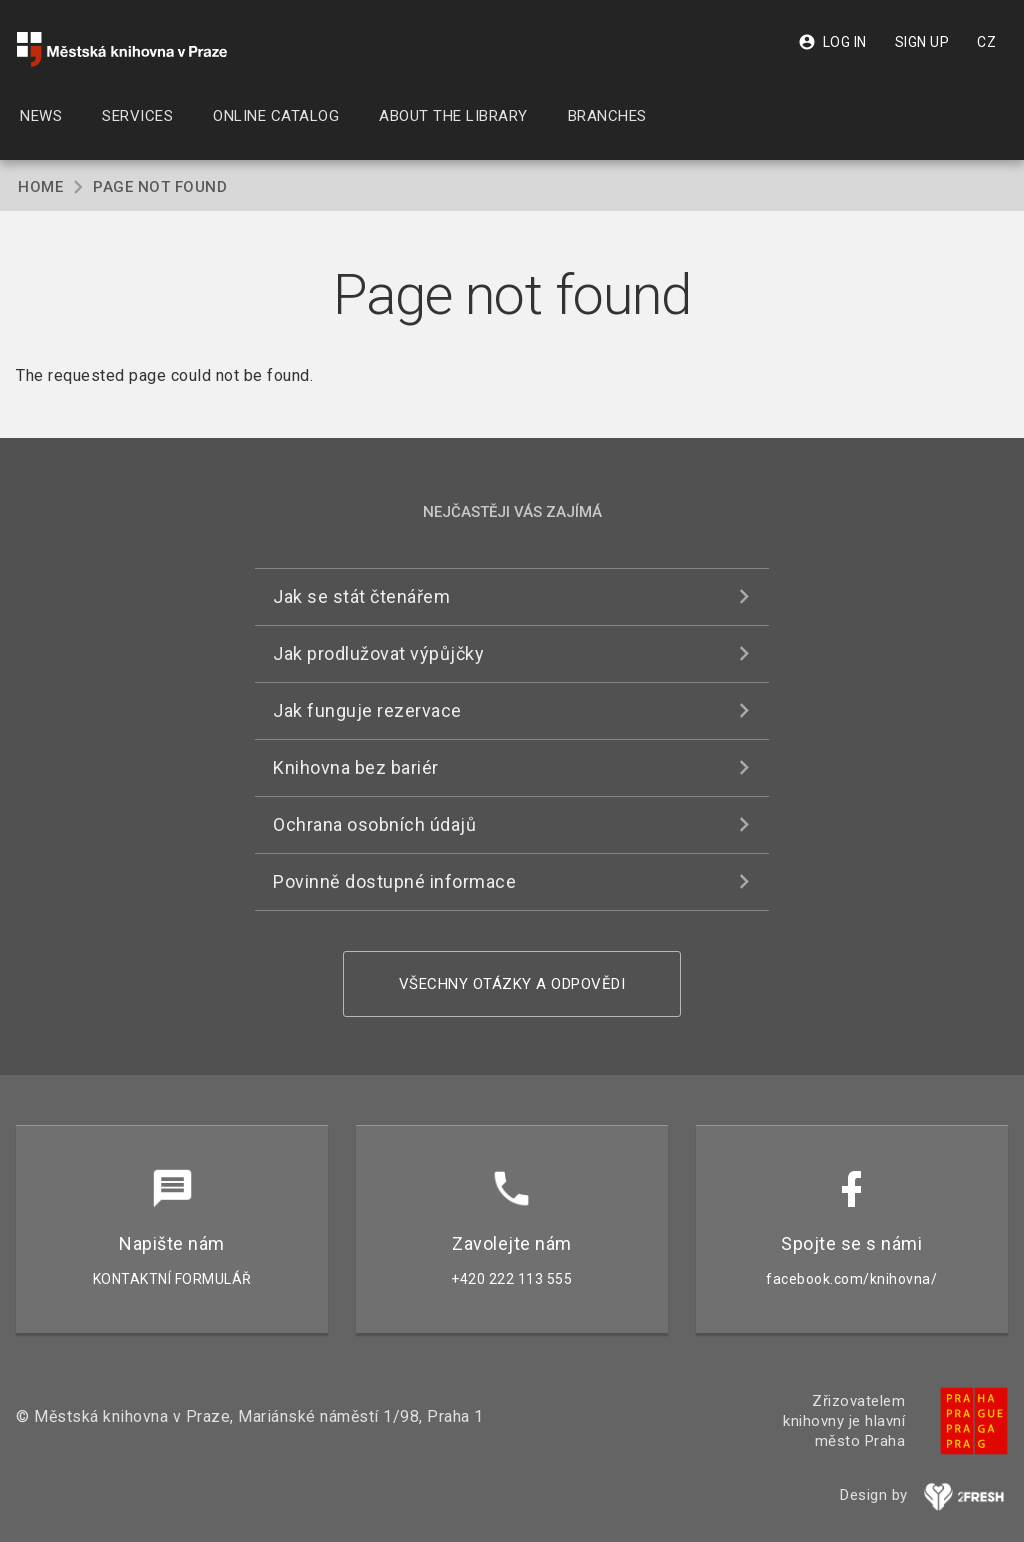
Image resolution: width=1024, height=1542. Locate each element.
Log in (832, 42)
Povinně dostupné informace (394, 881)
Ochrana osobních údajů (374, 824)
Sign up (922, 42)
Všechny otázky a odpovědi (512, 984)
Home (40, 187)
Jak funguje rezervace (367, 710)
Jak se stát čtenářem (361, 596)
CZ (986, 42)
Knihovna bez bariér (356, 767)
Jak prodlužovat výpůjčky (378, 653)
